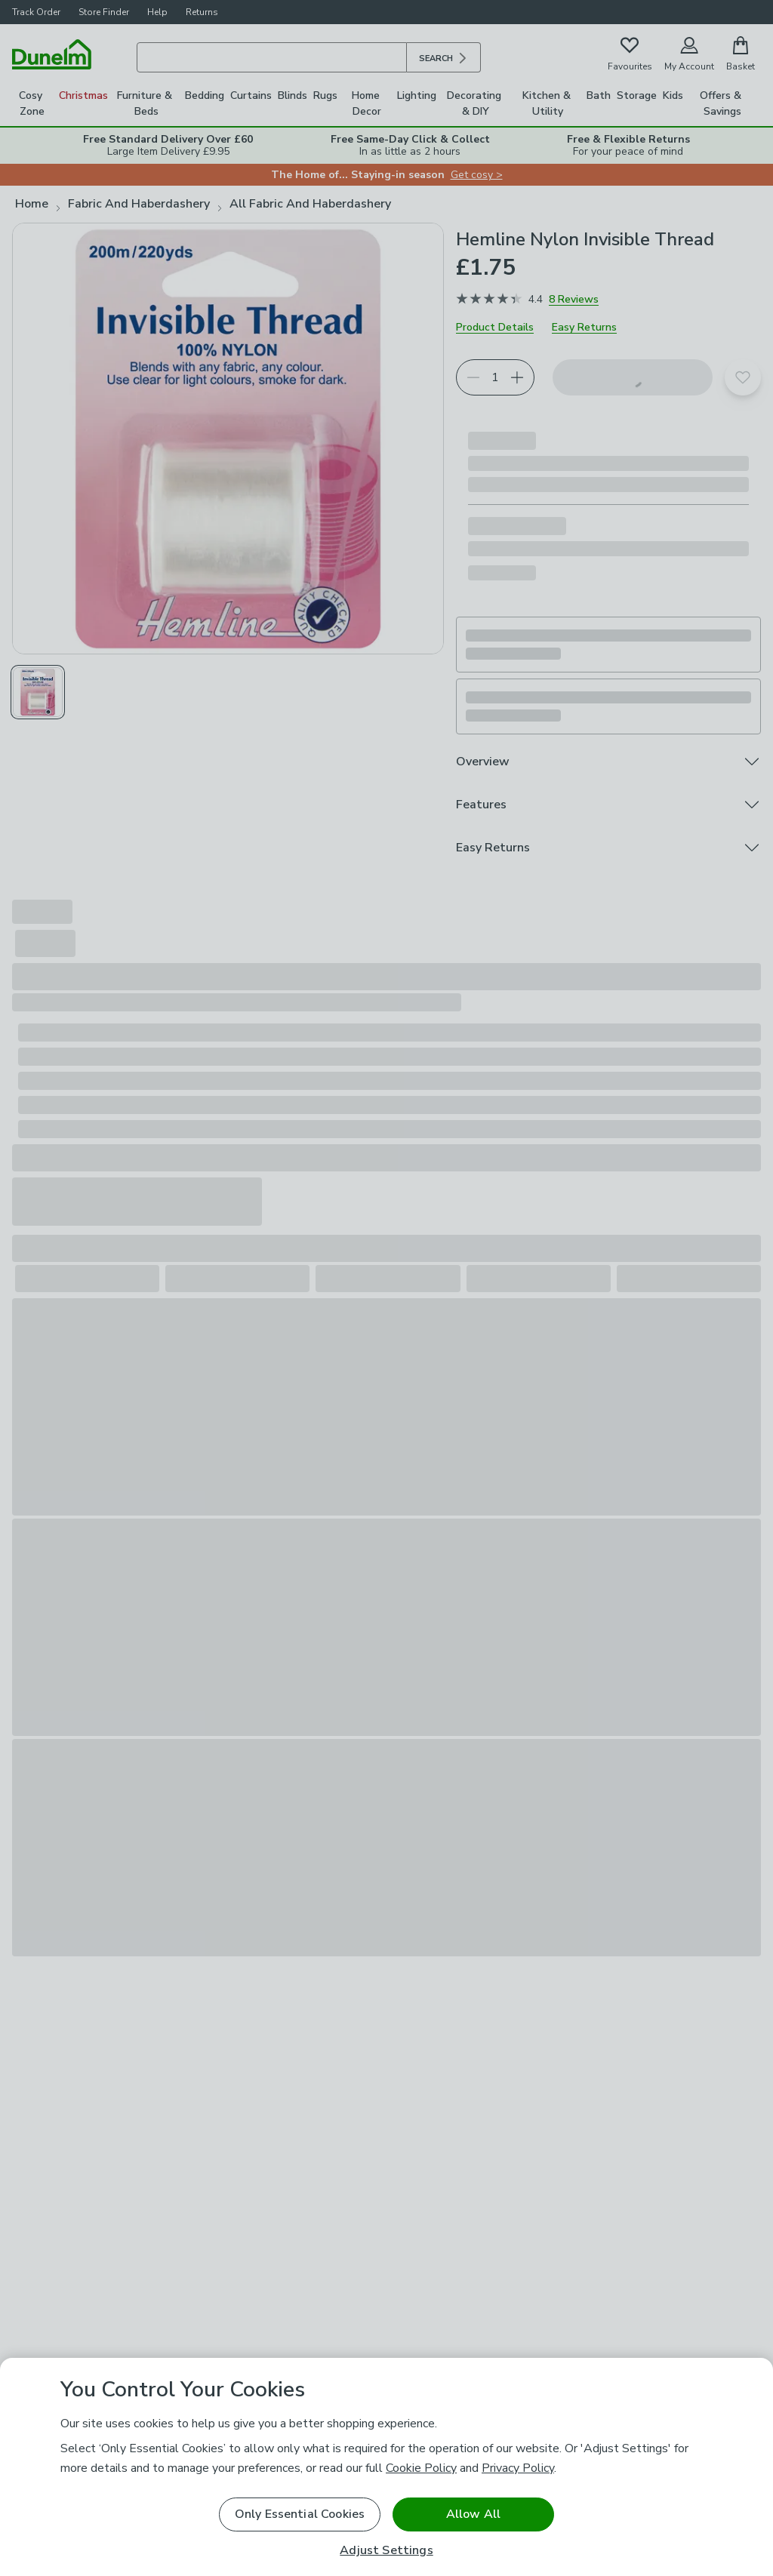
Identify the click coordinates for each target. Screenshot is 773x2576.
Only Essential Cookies (300, 2514)
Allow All (473, 2514)
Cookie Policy (421, 2468)
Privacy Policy (518, 2468)
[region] (386, 2467)
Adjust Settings (386, 2551)
